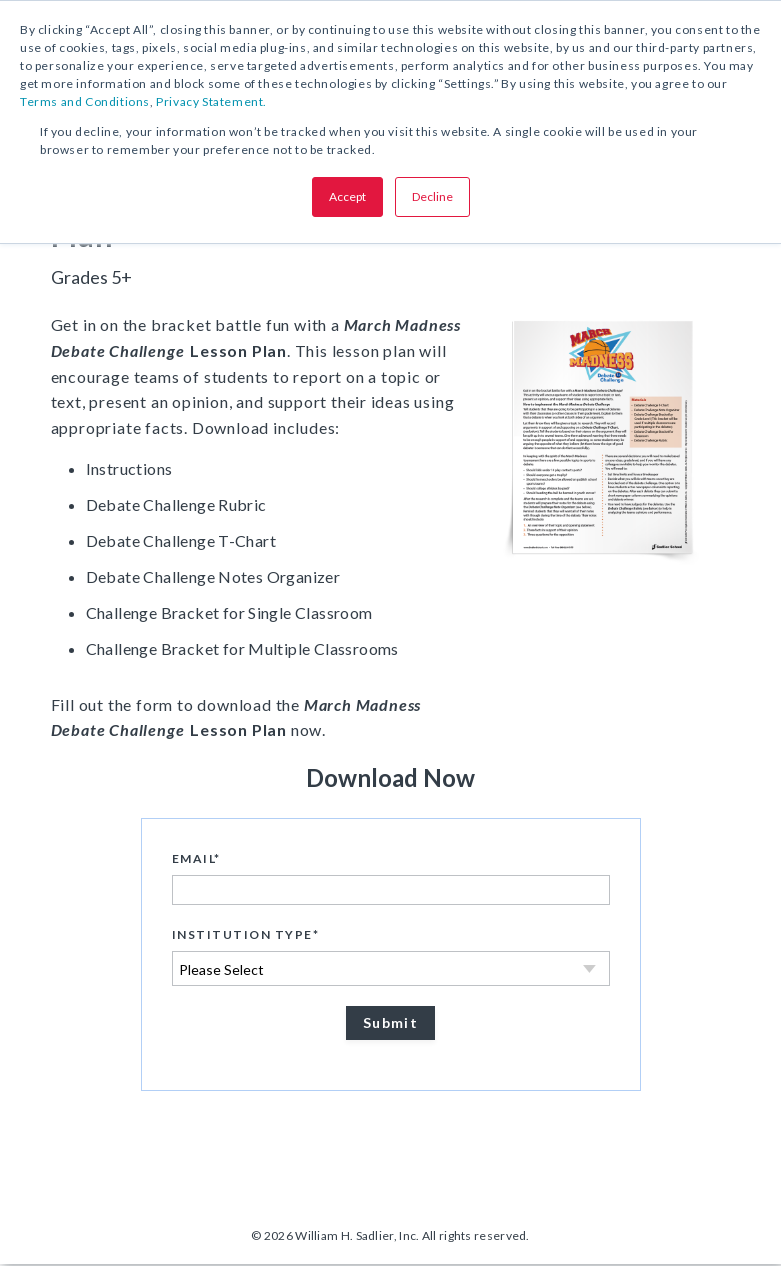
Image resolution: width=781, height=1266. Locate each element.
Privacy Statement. (211, 101)
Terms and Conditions (85, 101)
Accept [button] (347, 196)
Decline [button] (432, 196)
